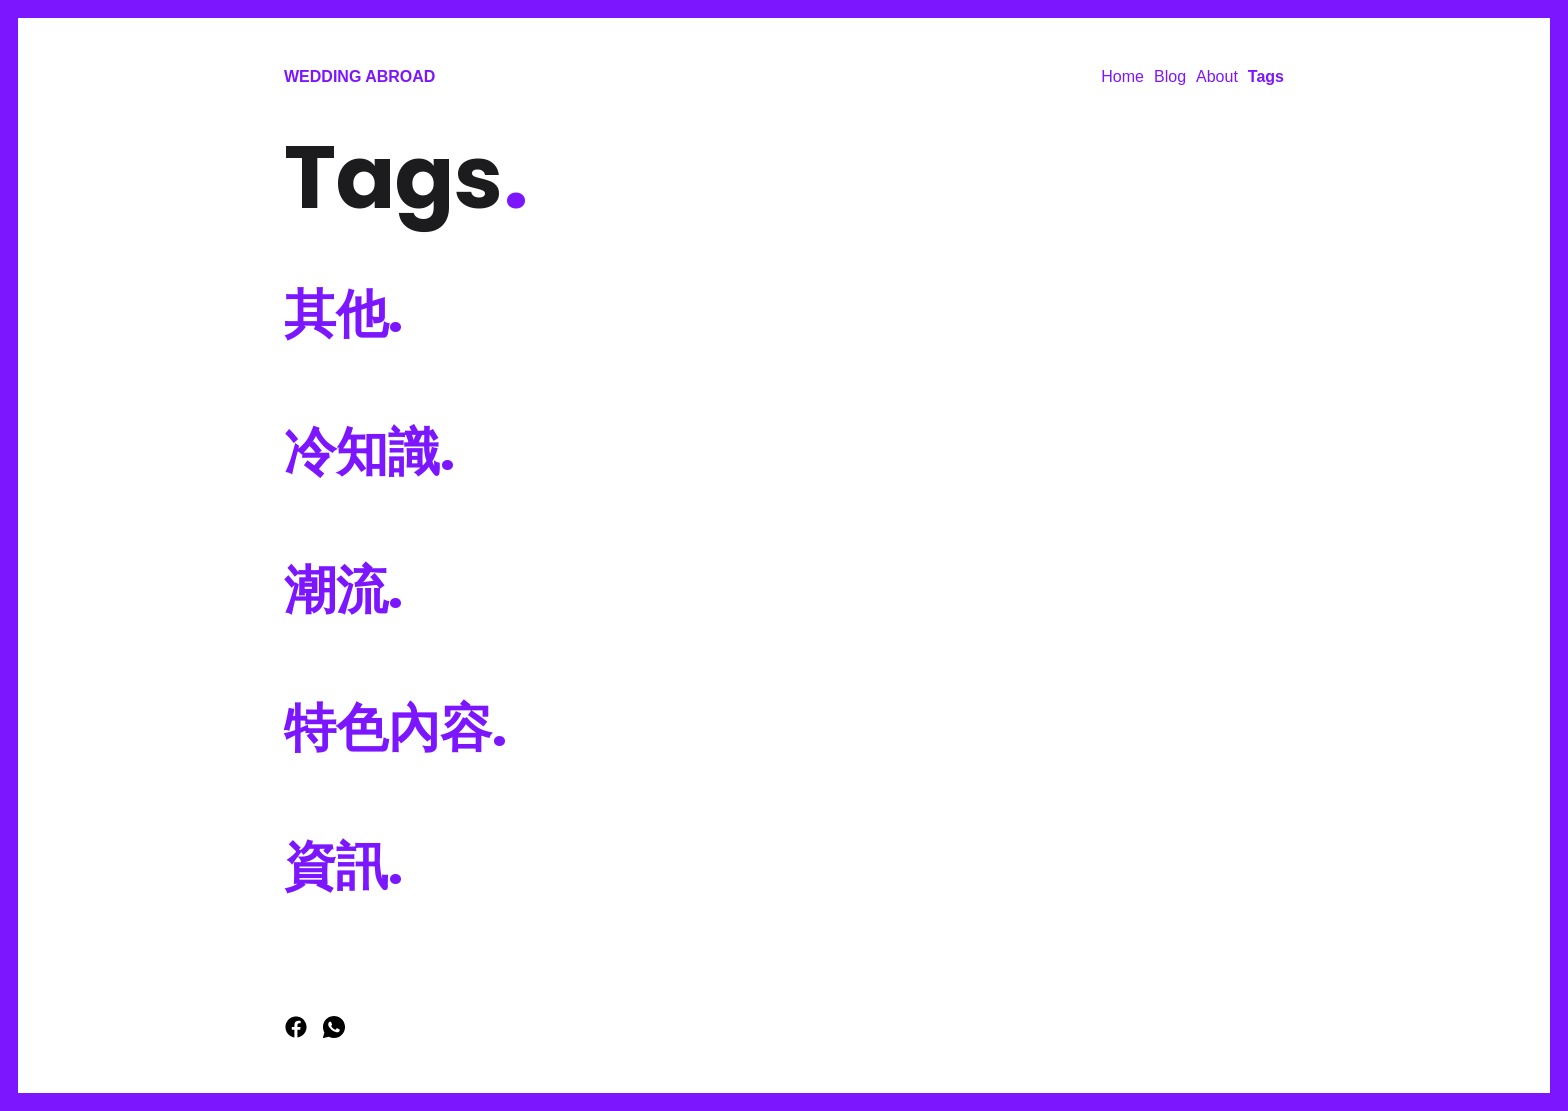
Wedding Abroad (359, 76)
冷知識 (369, 451)
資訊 (343, 865)
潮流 (343, 589)
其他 (343, 313)
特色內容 (395, 727)
